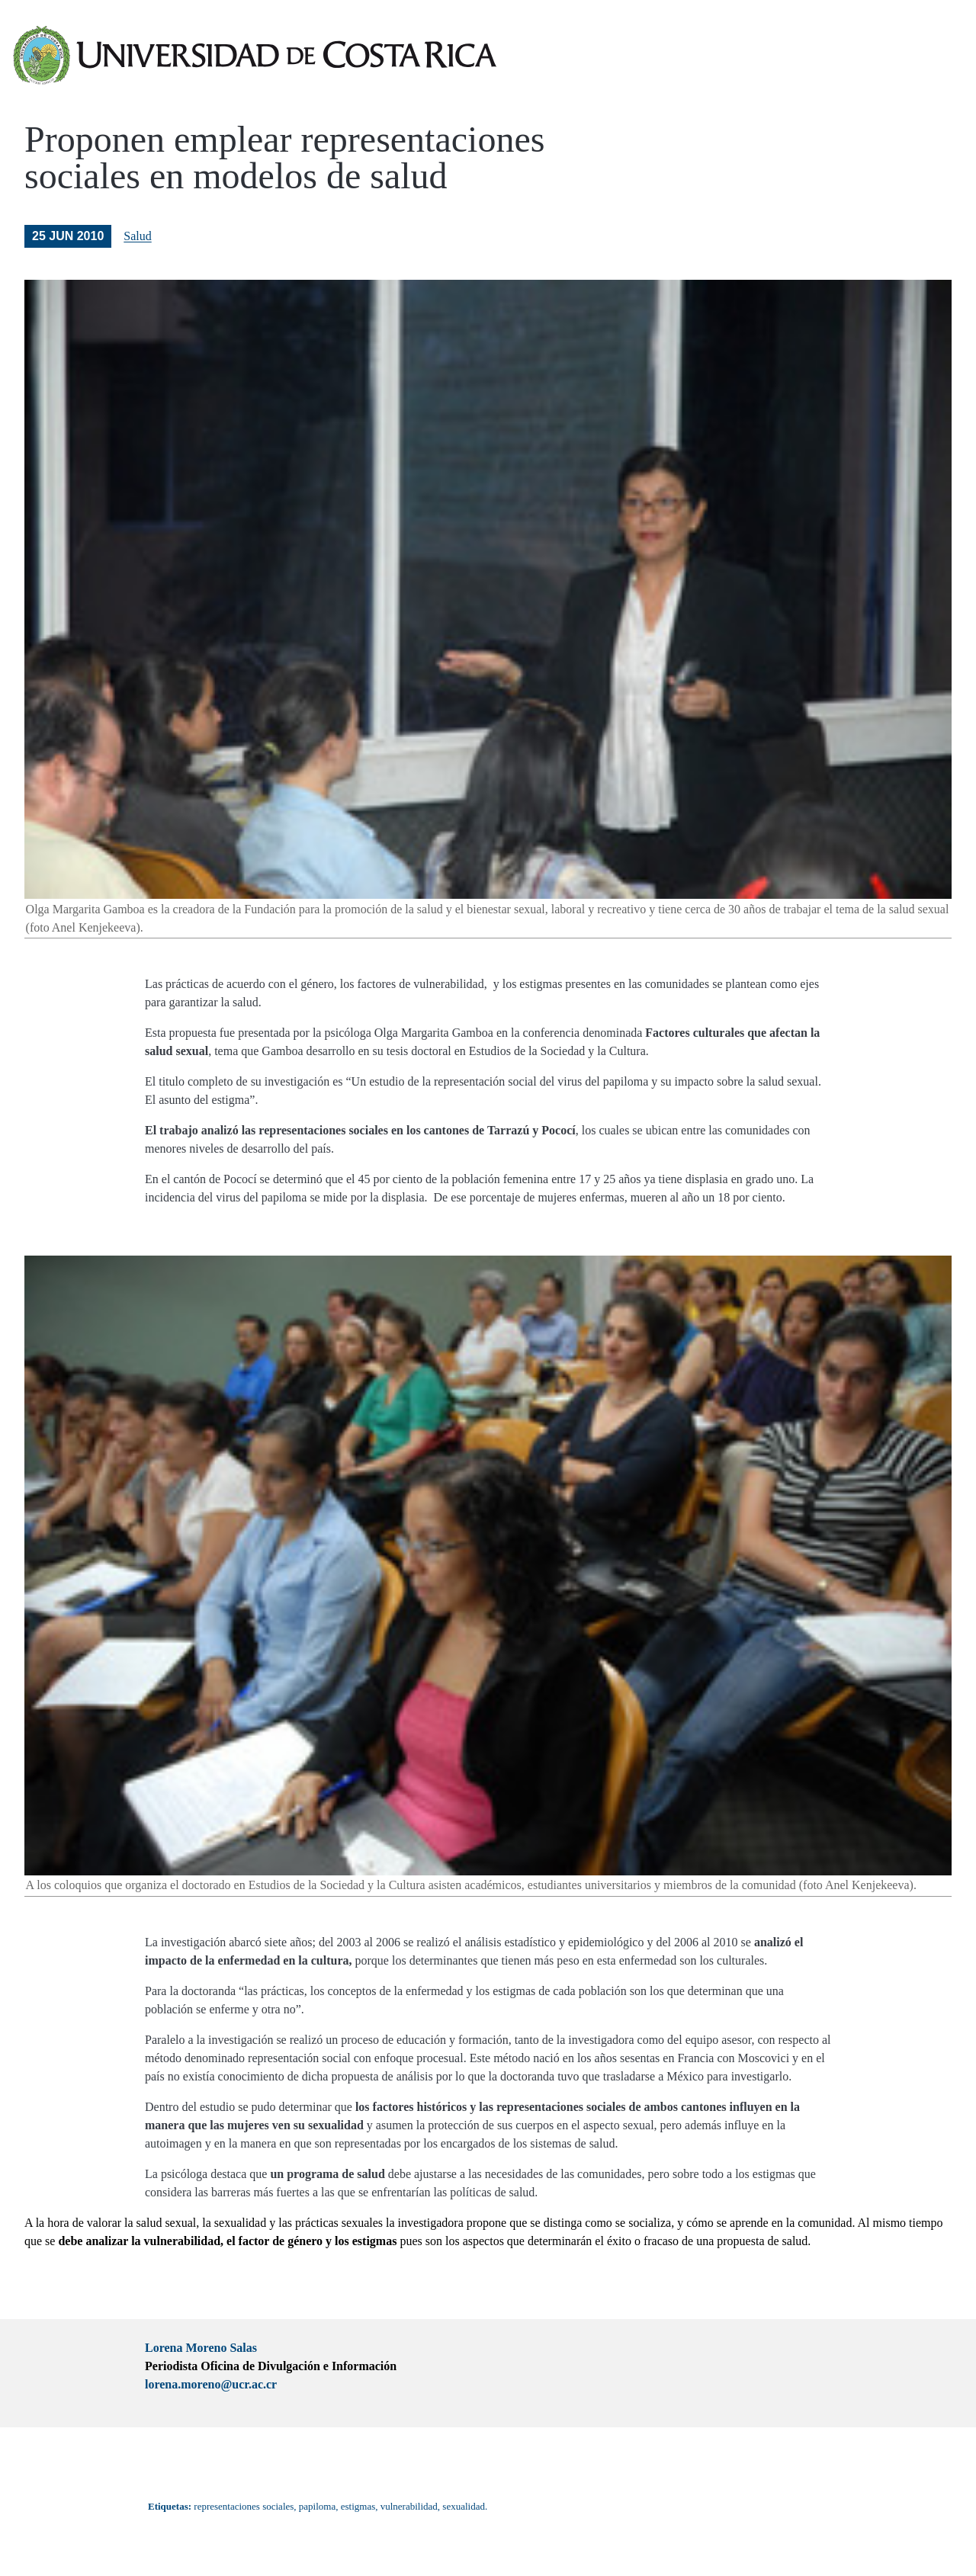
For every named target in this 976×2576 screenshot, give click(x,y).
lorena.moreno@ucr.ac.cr (211, 2384)
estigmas (358, 2506)
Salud (137, 235)
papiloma (317, 2506)
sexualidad (463, 2506)
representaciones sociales (244, 2506)
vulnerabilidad (409, 2506)
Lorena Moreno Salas (201, 2347)
